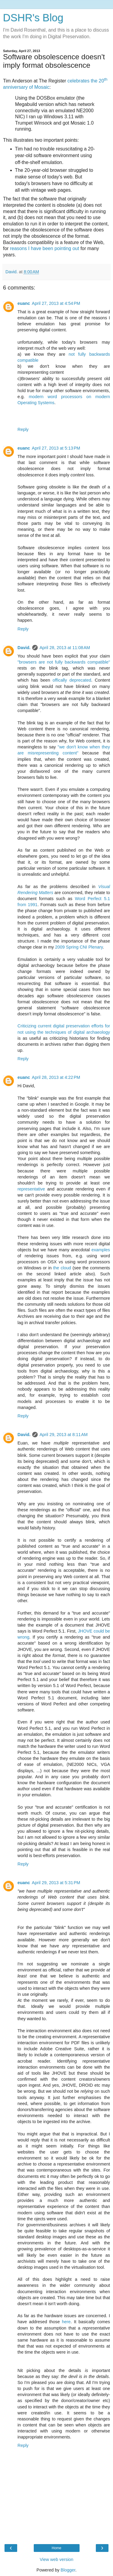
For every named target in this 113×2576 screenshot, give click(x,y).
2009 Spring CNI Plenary (79, 947)
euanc (23, 303)
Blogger (68, 2570)
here (66, 2321)
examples (100, 1249)
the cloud (62, 1267)
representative (31, 1189)
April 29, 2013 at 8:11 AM (63, 1434)
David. (23, 647)
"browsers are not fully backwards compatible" (63, 662)
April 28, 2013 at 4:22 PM (56, 1077)
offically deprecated (72, 680)
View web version (57, 2559)
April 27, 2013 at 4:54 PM (56, 303)
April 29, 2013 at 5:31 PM (56, 1882)
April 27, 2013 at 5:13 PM (56, 448)
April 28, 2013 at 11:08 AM (64, 647)
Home (56, 2548)
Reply (23, 429)
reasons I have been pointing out (44, 248)
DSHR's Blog (33, 17)
